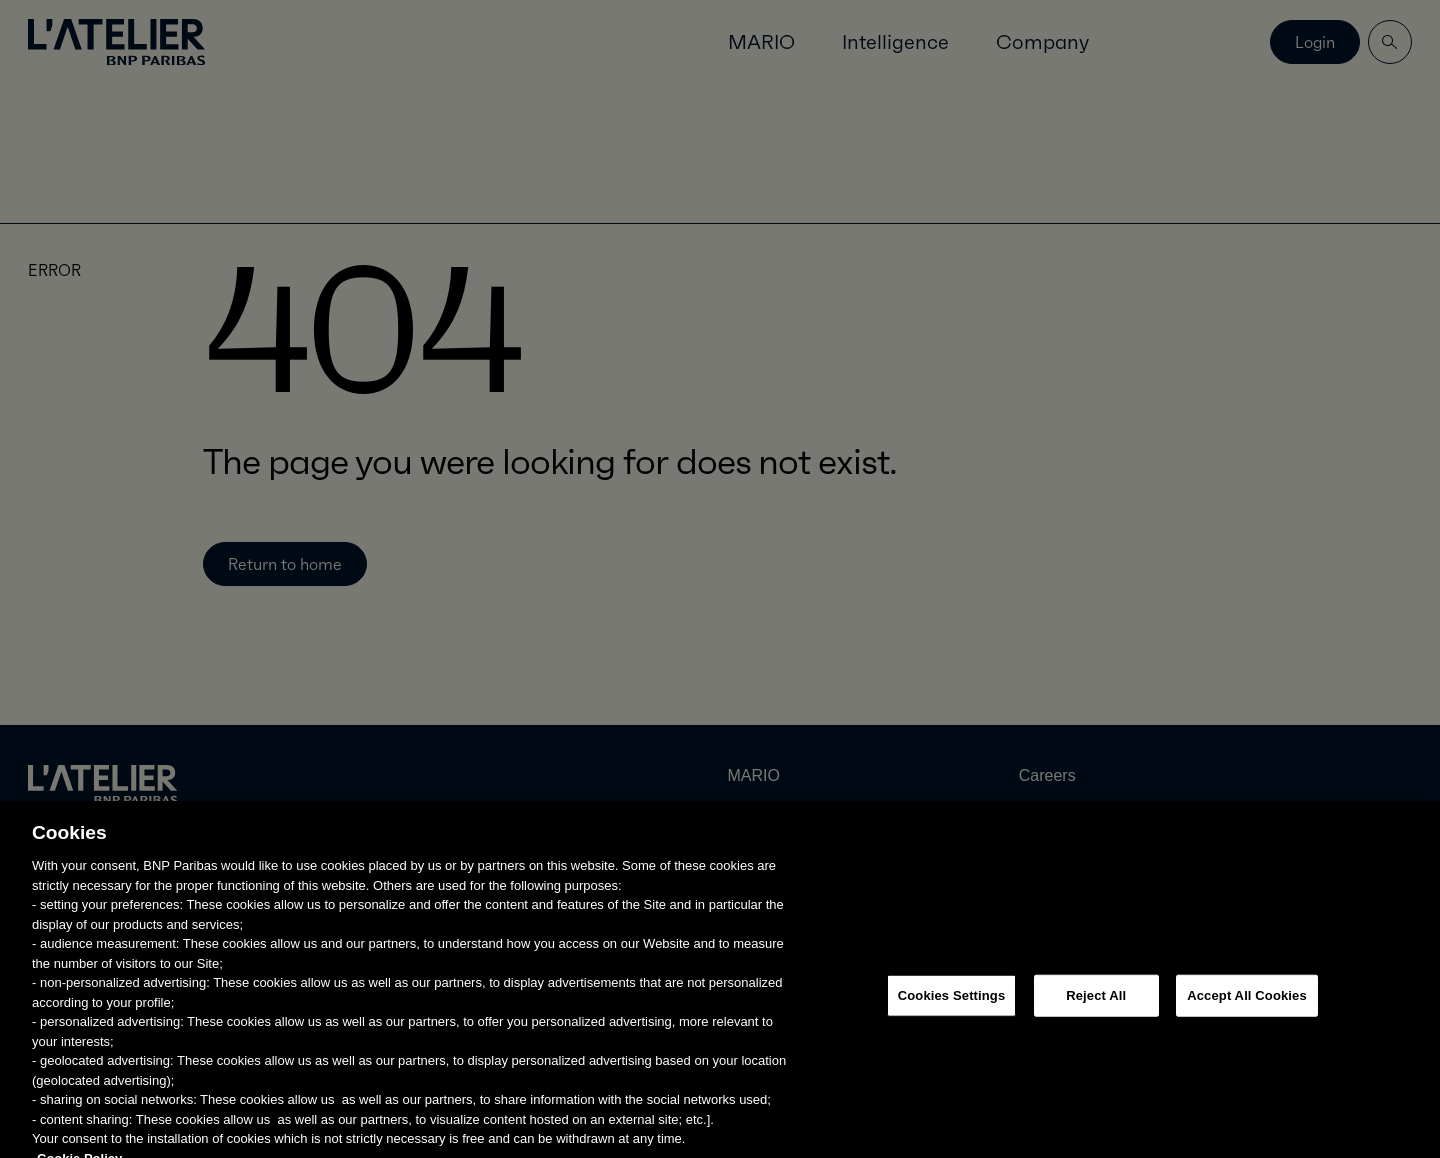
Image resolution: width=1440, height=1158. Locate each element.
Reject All (1096, 1012)
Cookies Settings (952, 1012)
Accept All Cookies (1247, 1012)
